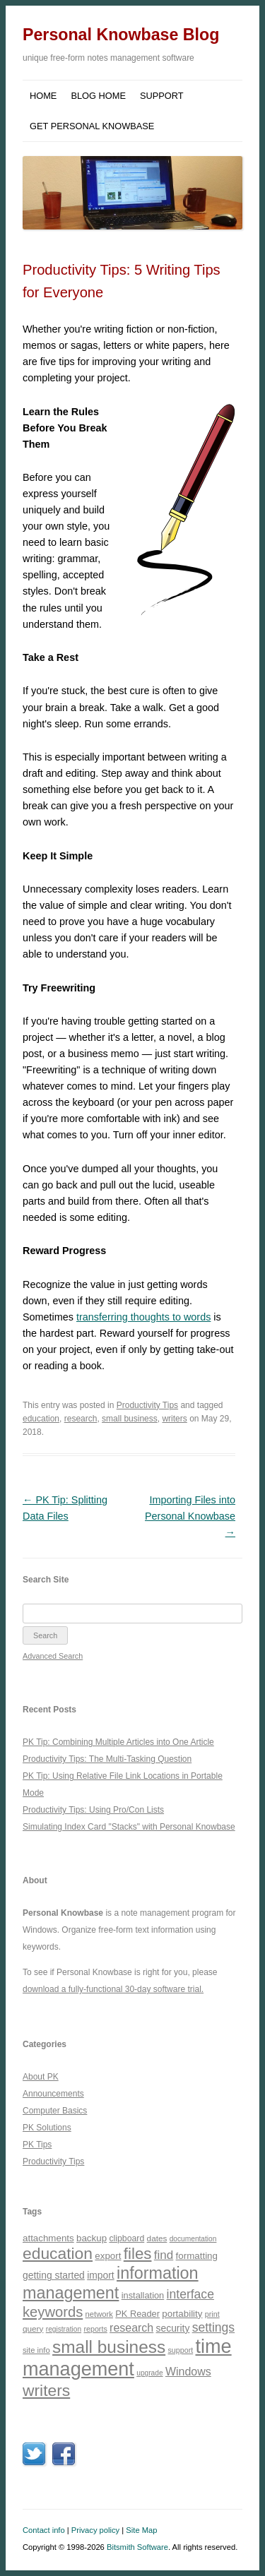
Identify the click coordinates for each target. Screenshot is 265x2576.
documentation (193, 2239)
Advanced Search (53, 1656)
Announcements (53, 2094)
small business (130, 1419)
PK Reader (137, 2313)
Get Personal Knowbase (92, 126)
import (100, 2275)
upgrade (149, 2373)
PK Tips (37, 2144)
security (173, 2328)
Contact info (44, 2530)
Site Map (141, 2530)
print (212, 2314)
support (180, 2350)
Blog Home (98, 95)
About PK (41, 2077)
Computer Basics (55, 2111)
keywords (53, 2312)
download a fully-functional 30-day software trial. (113, 1989)
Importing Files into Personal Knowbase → (190, 1516)
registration (63, 2329)
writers (174, 1419)
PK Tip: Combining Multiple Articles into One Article (118, 1742)
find (163, 2255)
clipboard (126, 2238)
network (99, 2314)
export (108, 2255)
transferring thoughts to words (143, 1317)
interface (190, 2294)
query (33, 2328)
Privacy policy (95, 2530)
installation (143, 2295)
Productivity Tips (147, 1405)
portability (182, 2313)
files (138, 2253)
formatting (197, 2255)
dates (157, 2238)
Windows (188, 2372)
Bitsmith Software (137, 2547)
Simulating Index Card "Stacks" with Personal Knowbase (129, 1827)
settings (213, 2327)
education (41, 1419)
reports (95, 2329)
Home (43, 95)
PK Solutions (47, 2128)
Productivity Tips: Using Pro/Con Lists (93, 1810)
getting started (54, 2275)
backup (91, 2238)
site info (36, 2350)
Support (162, 95)
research (81, 1419)
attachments (48, 2238)
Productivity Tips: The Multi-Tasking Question (107, 1759)
